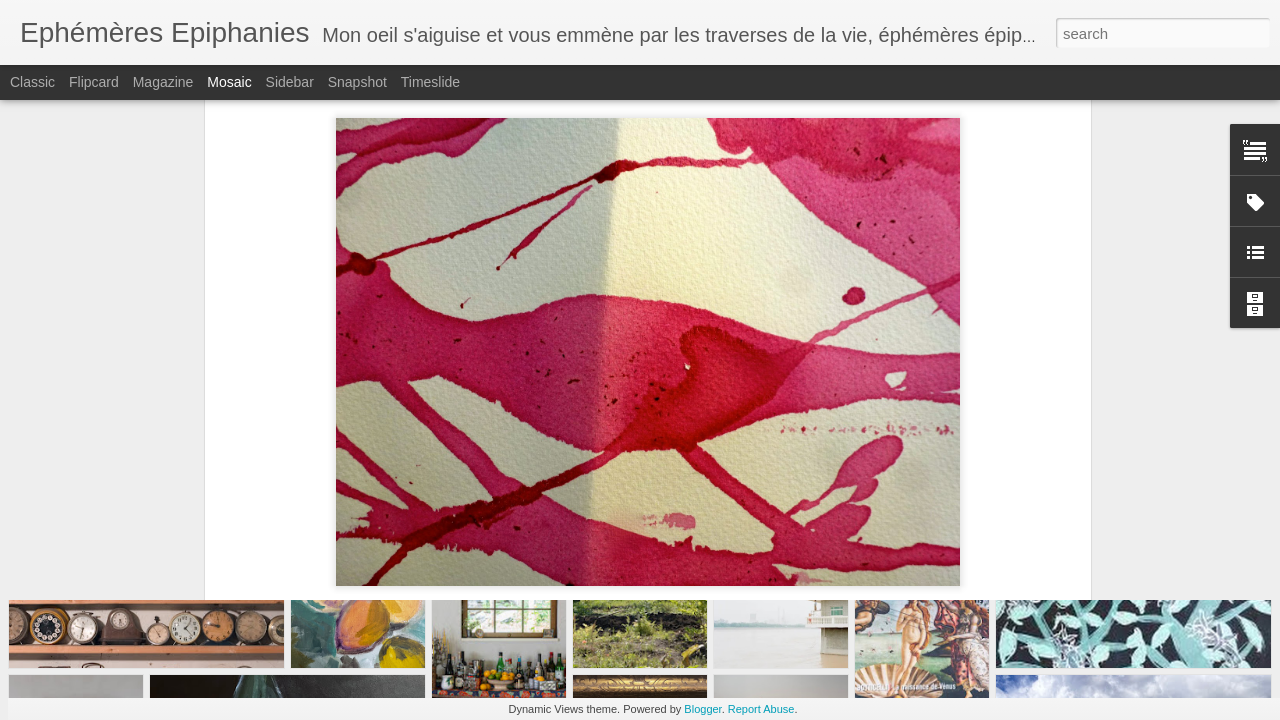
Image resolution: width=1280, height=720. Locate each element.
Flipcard (94, 82)
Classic (32, 82)
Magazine (163, 82)
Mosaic (229, 82)
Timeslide (430, 82)
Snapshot (357, 82)
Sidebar (290, 82)
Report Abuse (761, 709)
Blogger (702, 709)
